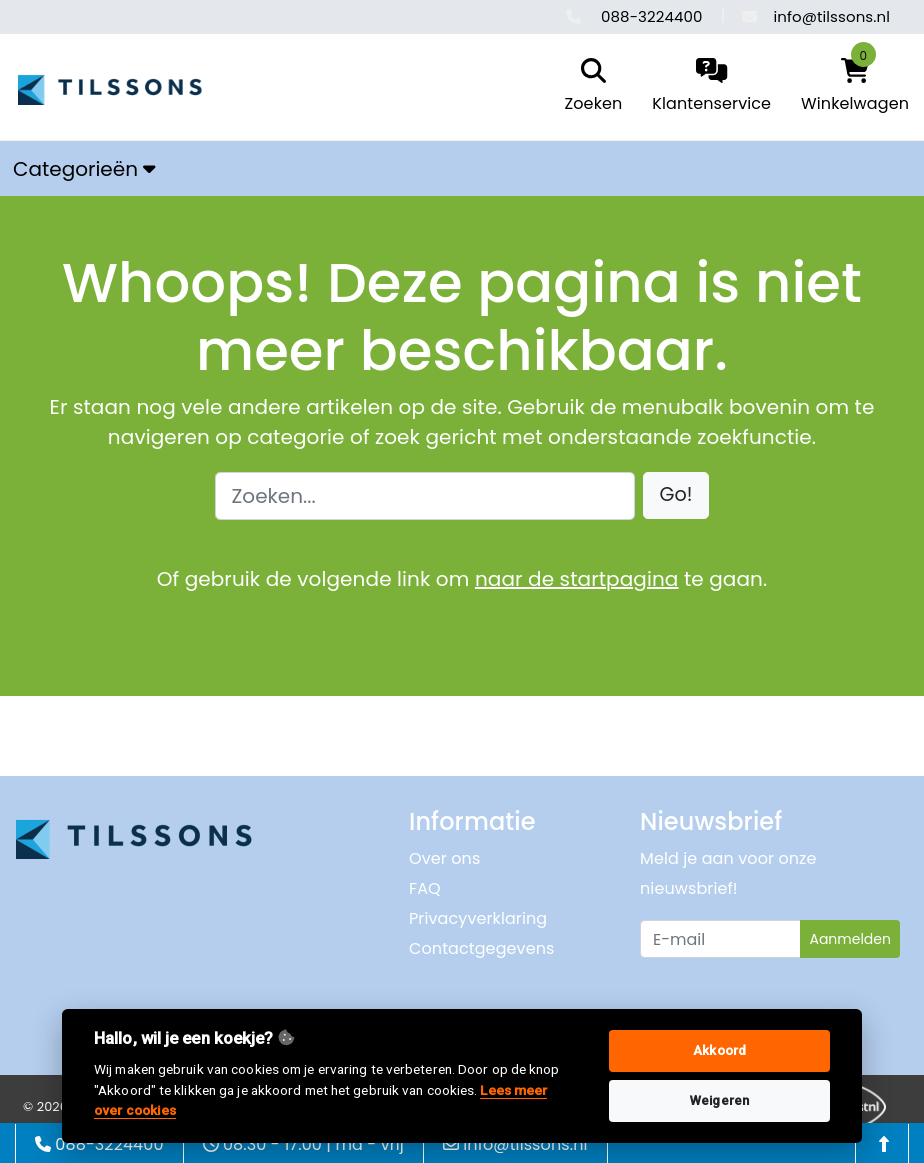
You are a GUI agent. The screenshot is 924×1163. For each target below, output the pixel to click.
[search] (589, 87)
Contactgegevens (481, 948)
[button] (676, 495)
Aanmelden (850, 939)
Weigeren (719, 1100)
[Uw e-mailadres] (720, 939)
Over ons (444, 858)
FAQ (425, 888)
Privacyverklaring (478, 918)
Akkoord (719, 1050)
